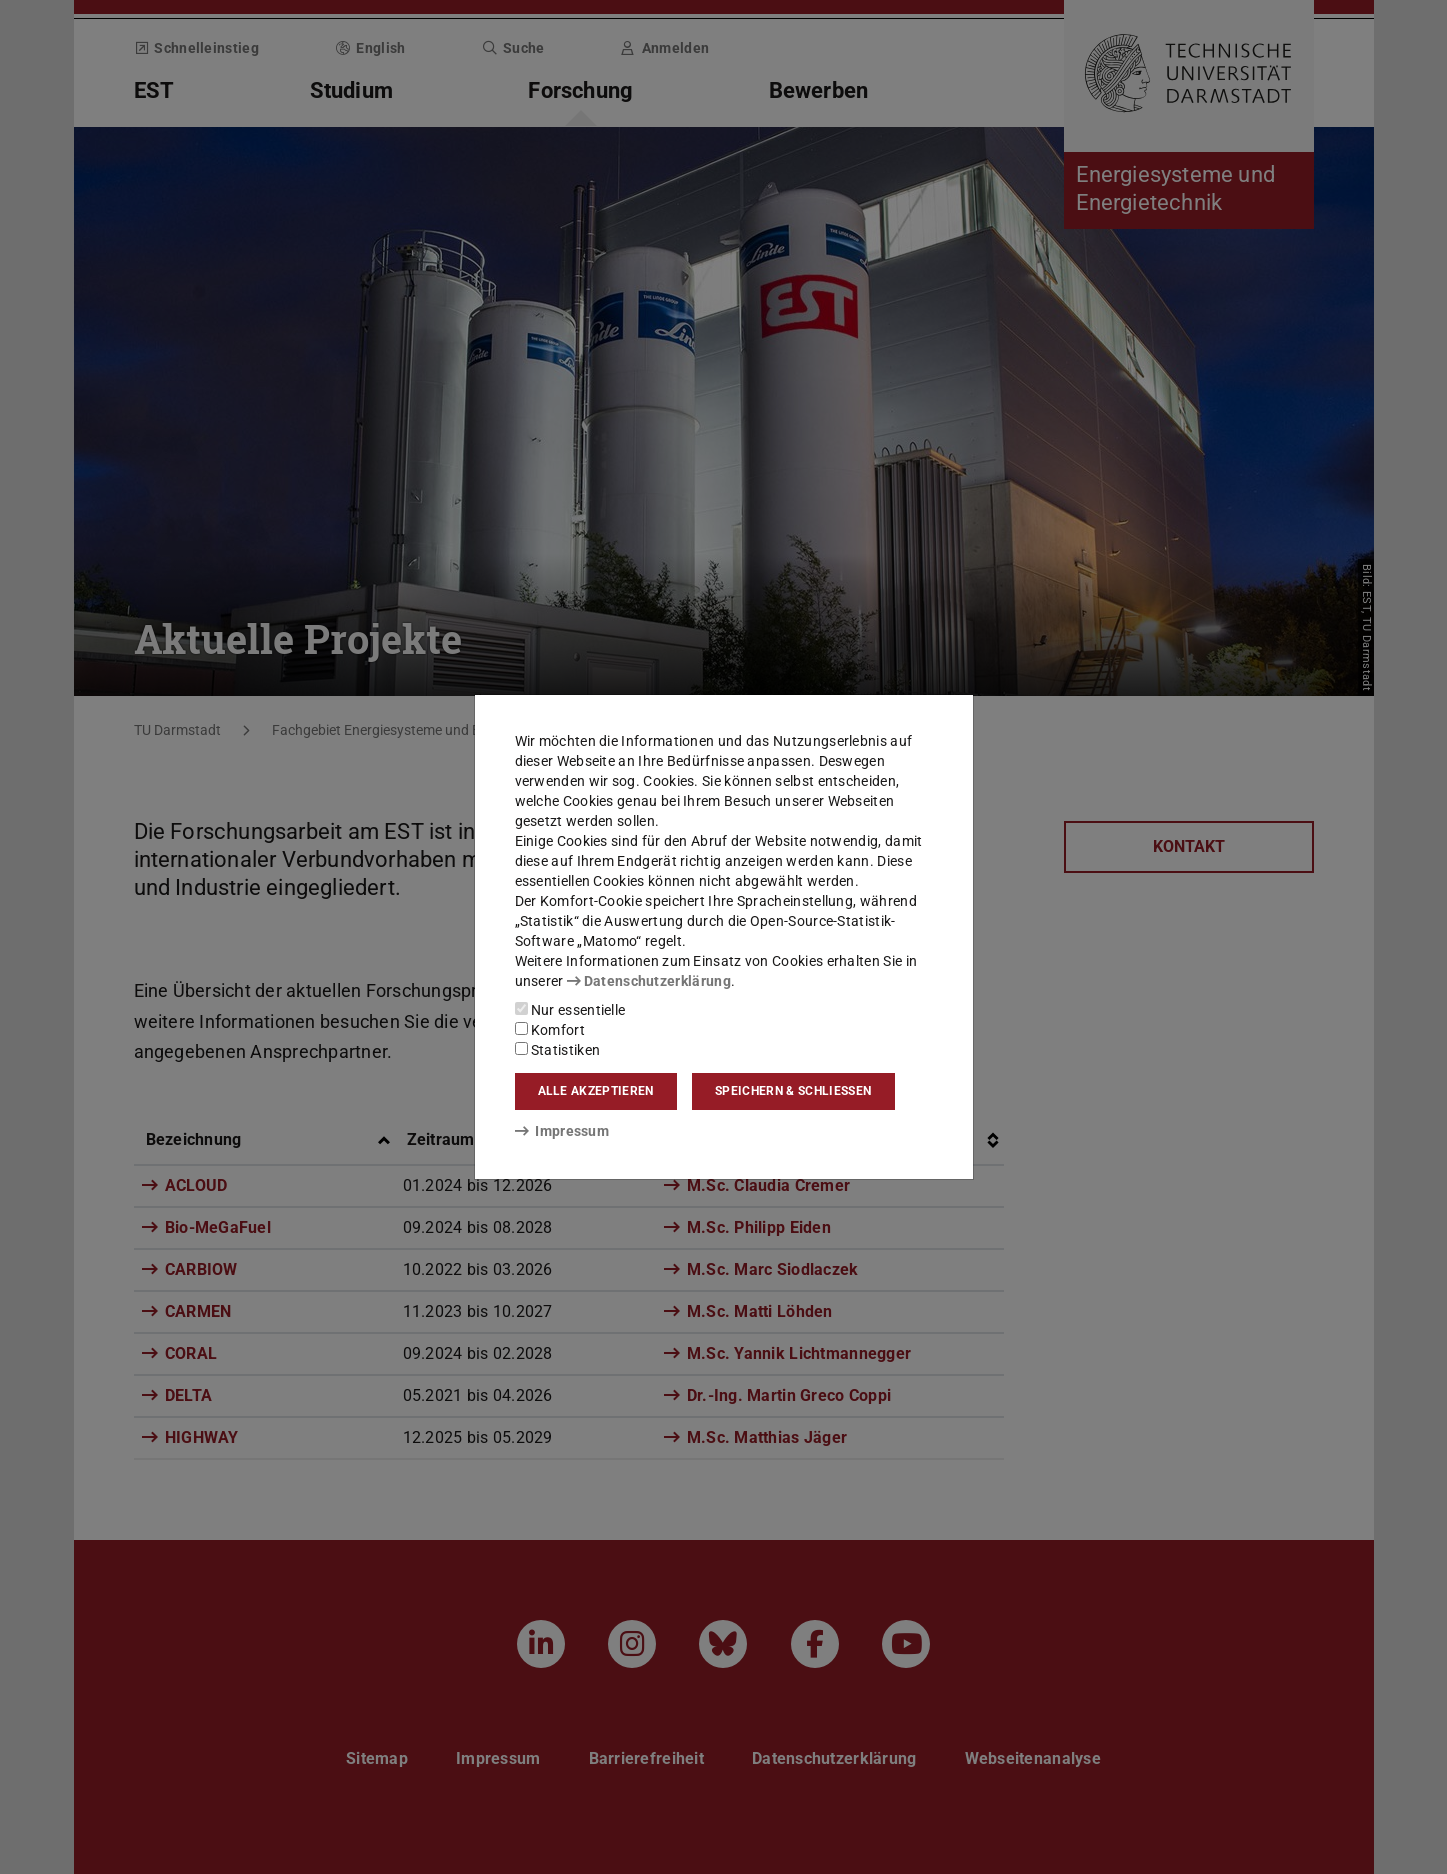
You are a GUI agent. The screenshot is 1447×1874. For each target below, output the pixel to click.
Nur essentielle (570, 1010)
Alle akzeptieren (596, 1091)
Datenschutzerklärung (649, 981)
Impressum (562, 1131)
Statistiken (558, 1050)
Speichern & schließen (793, 1091)
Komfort (550, 1030)
